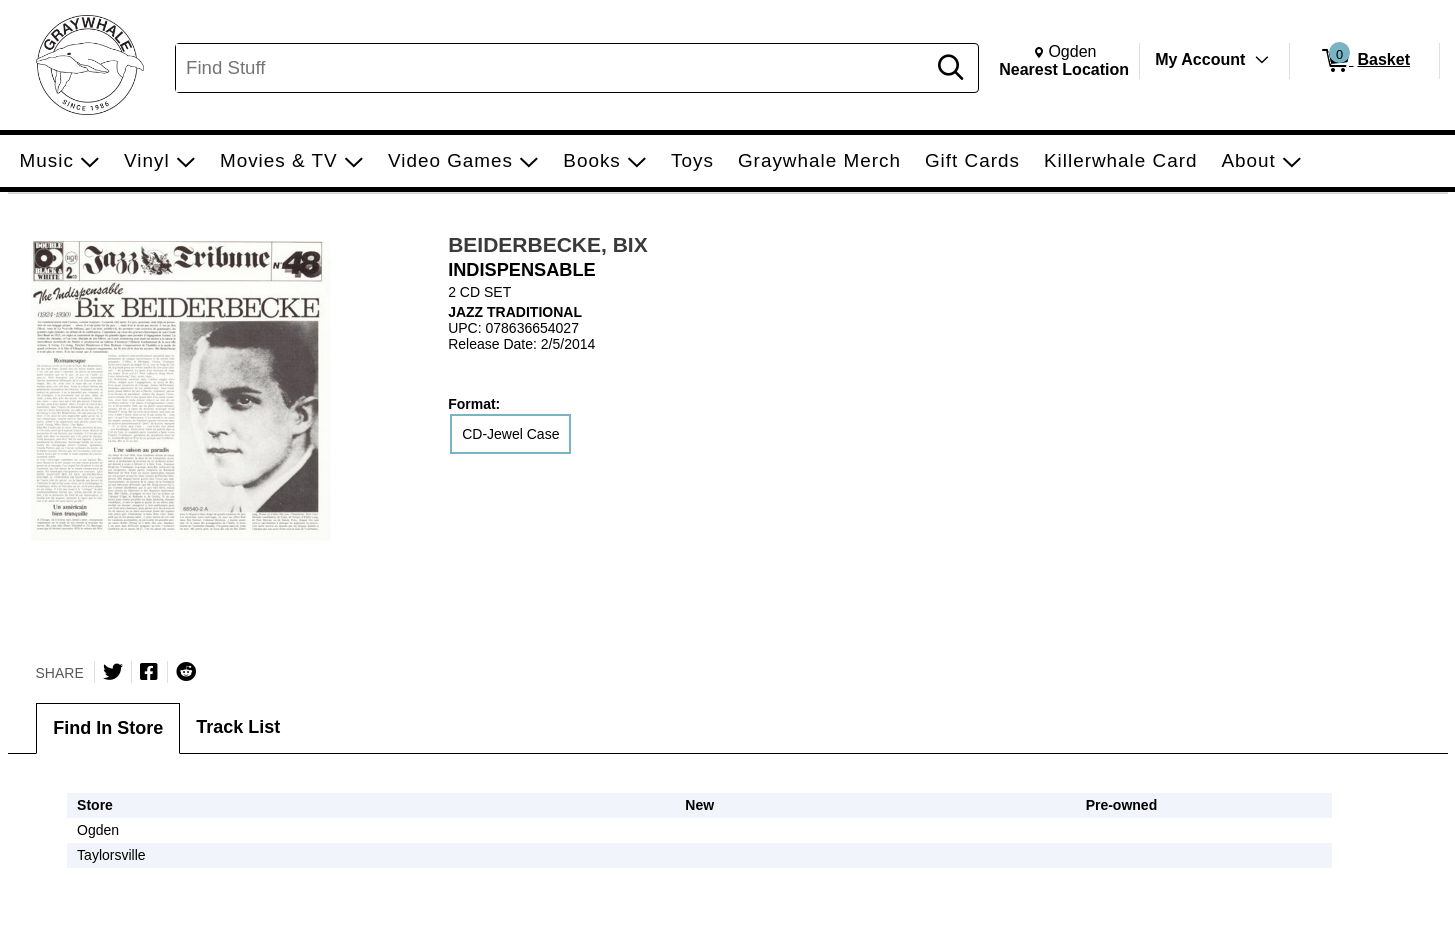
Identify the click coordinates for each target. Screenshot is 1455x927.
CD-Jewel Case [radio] (510, 434)
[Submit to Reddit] (186, 672)
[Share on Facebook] (149, 672)
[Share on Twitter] (113, 672)
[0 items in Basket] (1364, 61)
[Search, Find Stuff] (553, 68)
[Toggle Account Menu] (1262, 60)
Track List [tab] (238, 727)
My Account (1200, 59)
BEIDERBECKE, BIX (548, 244)
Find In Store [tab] (108, 728)
